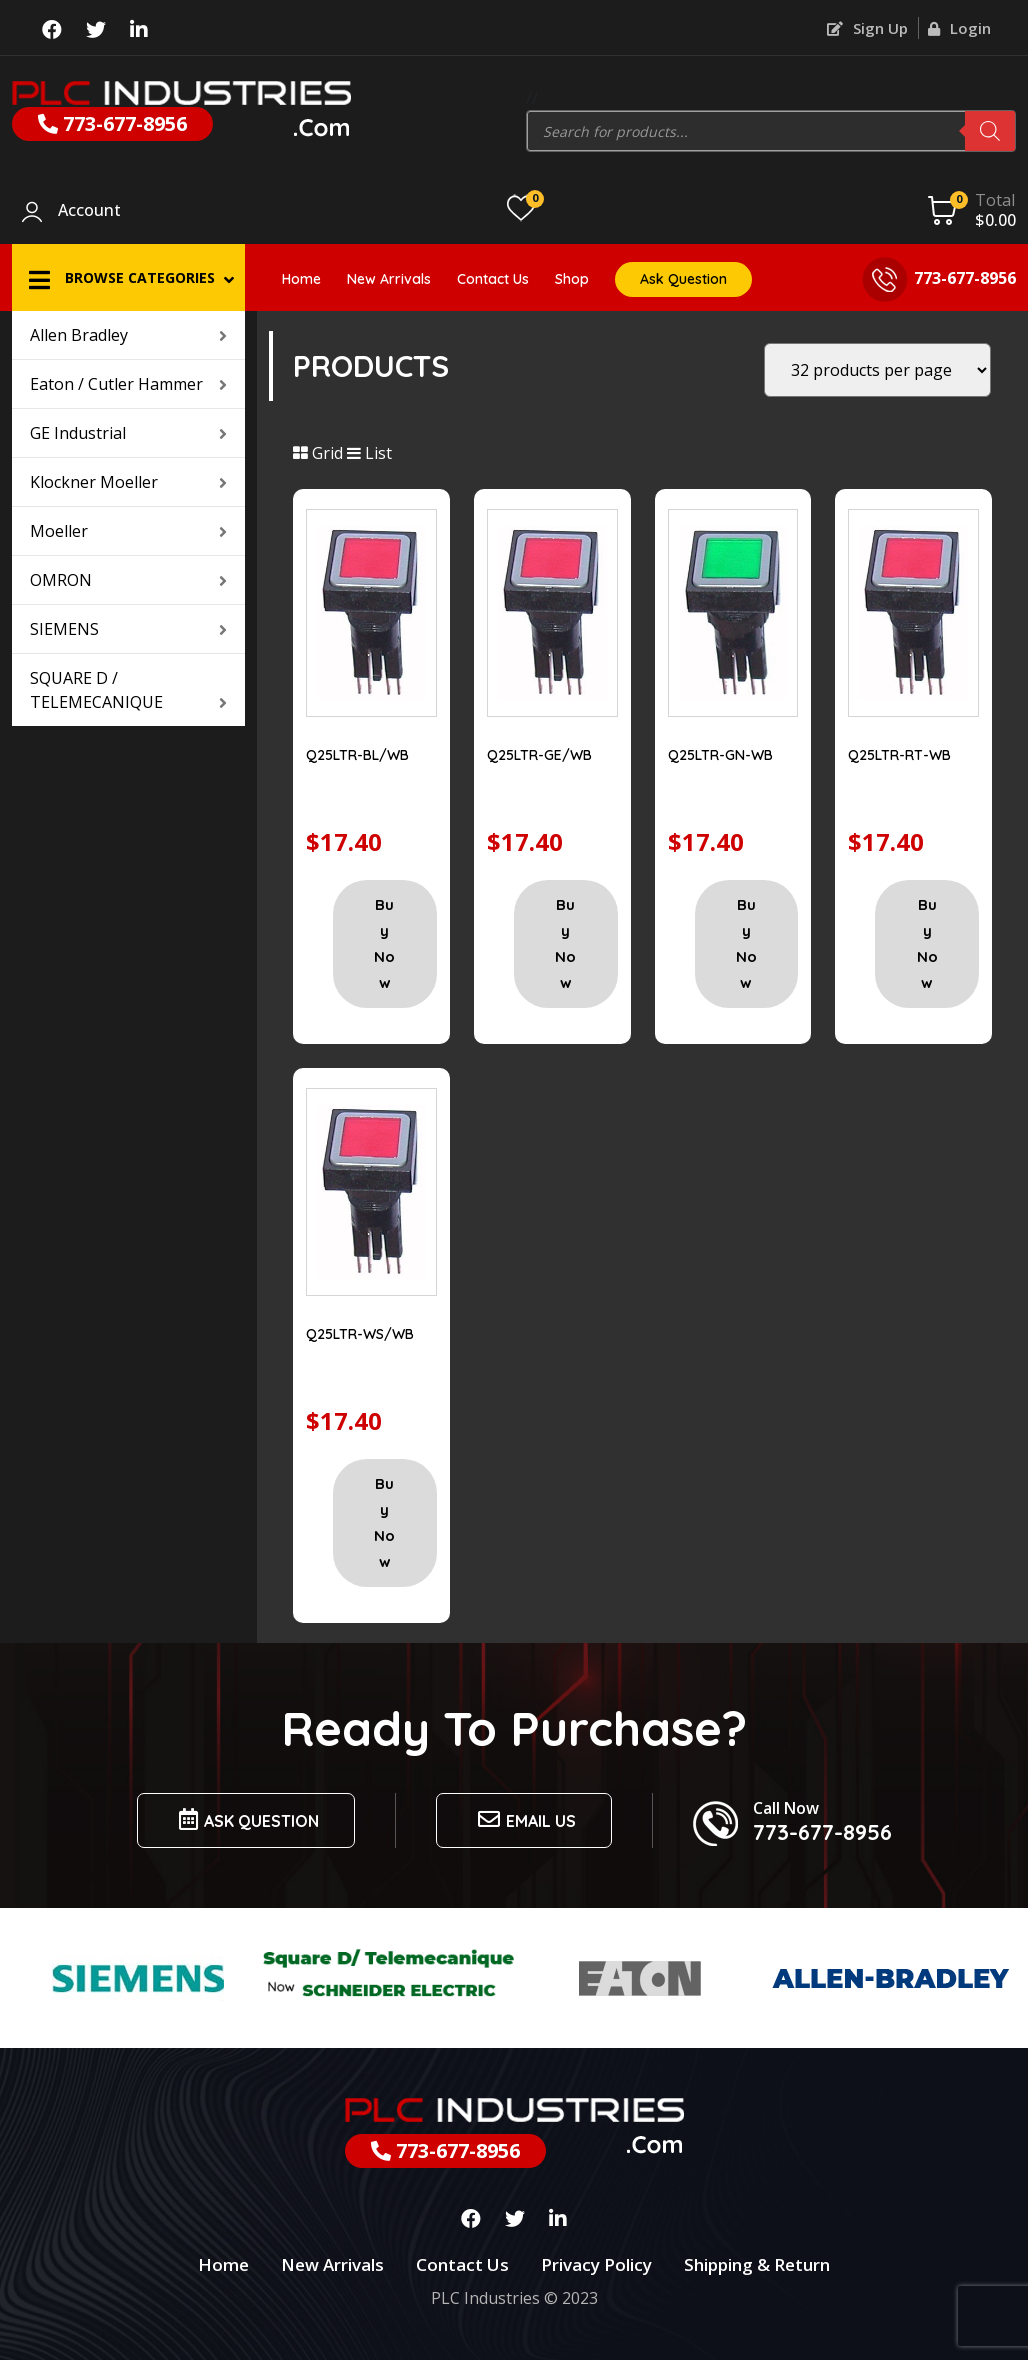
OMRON (128, 580)
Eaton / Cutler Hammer (128, 384)
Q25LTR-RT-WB (899, 755)
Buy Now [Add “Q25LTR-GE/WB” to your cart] (565, 943)
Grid (318, 453)
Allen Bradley (128, 335)
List (369, 453)
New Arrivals (389, 279)
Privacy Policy (596, 2264)
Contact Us (493, 279)
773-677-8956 (112, 123)
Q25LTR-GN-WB (720, 755)
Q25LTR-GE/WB (539, 755)
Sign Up (867, 28)
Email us (524, 1819)
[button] (128, 277)
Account (89, 211)
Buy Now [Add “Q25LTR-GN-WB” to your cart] (746, 943)
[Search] (990, 131)
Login (959, 28)
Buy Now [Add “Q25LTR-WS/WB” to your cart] (384, 1522)
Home (301, 279)
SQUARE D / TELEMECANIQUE (128, 690)
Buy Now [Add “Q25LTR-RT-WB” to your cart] (927, 943)
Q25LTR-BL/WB (357, 755)
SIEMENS (128, 629)
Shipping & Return (757, 2264)
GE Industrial (128, 433)
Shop (572, 279)
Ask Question (683, 279)
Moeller (128, 531)
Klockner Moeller (128, 482)
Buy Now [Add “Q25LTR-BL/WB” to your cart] (384, 943)
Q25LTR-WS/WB (360, 1334)
